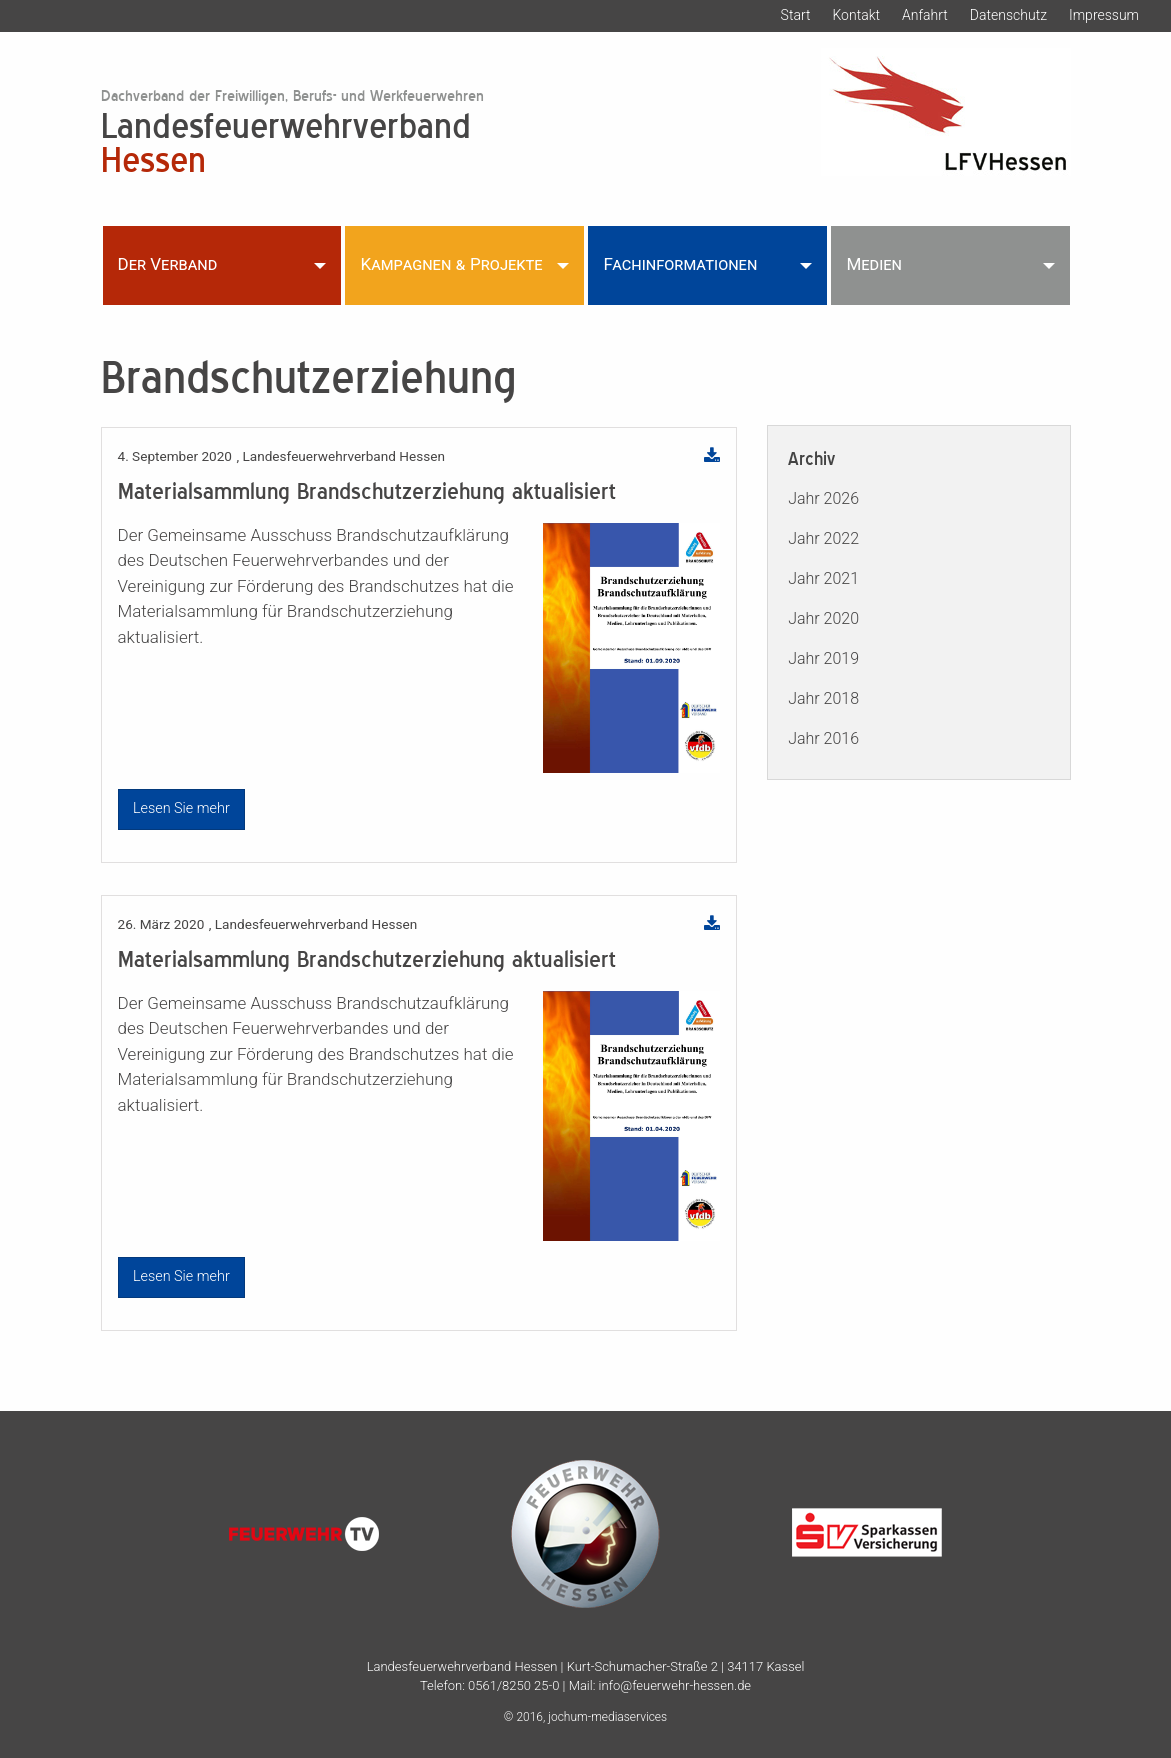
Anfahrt (925, 15)
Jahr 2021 (823, 578)
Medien (873, 264)
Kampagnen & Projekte (451, 264)
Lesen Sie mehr (181, 808)
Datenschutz (1008, 15)
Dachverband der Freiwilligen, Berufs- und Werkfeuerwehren (292, 95)
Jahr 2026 (823, 498)
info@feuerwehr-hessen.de (675, 1685)
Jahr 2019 (823, 658)
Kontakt (856, 15)
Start (796, 15)
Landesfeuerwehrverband (419, 141)
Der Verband (168, 264)
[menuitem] (222, 265)
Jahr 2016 (823, 738)
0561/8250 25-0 (513, 1685)
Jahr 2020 (823, 618)
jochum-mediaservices (607, 1717)
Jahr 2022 (823, 538)
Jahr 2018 (823, 698)
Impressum (1104, 15)
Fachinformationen (680, 264)
